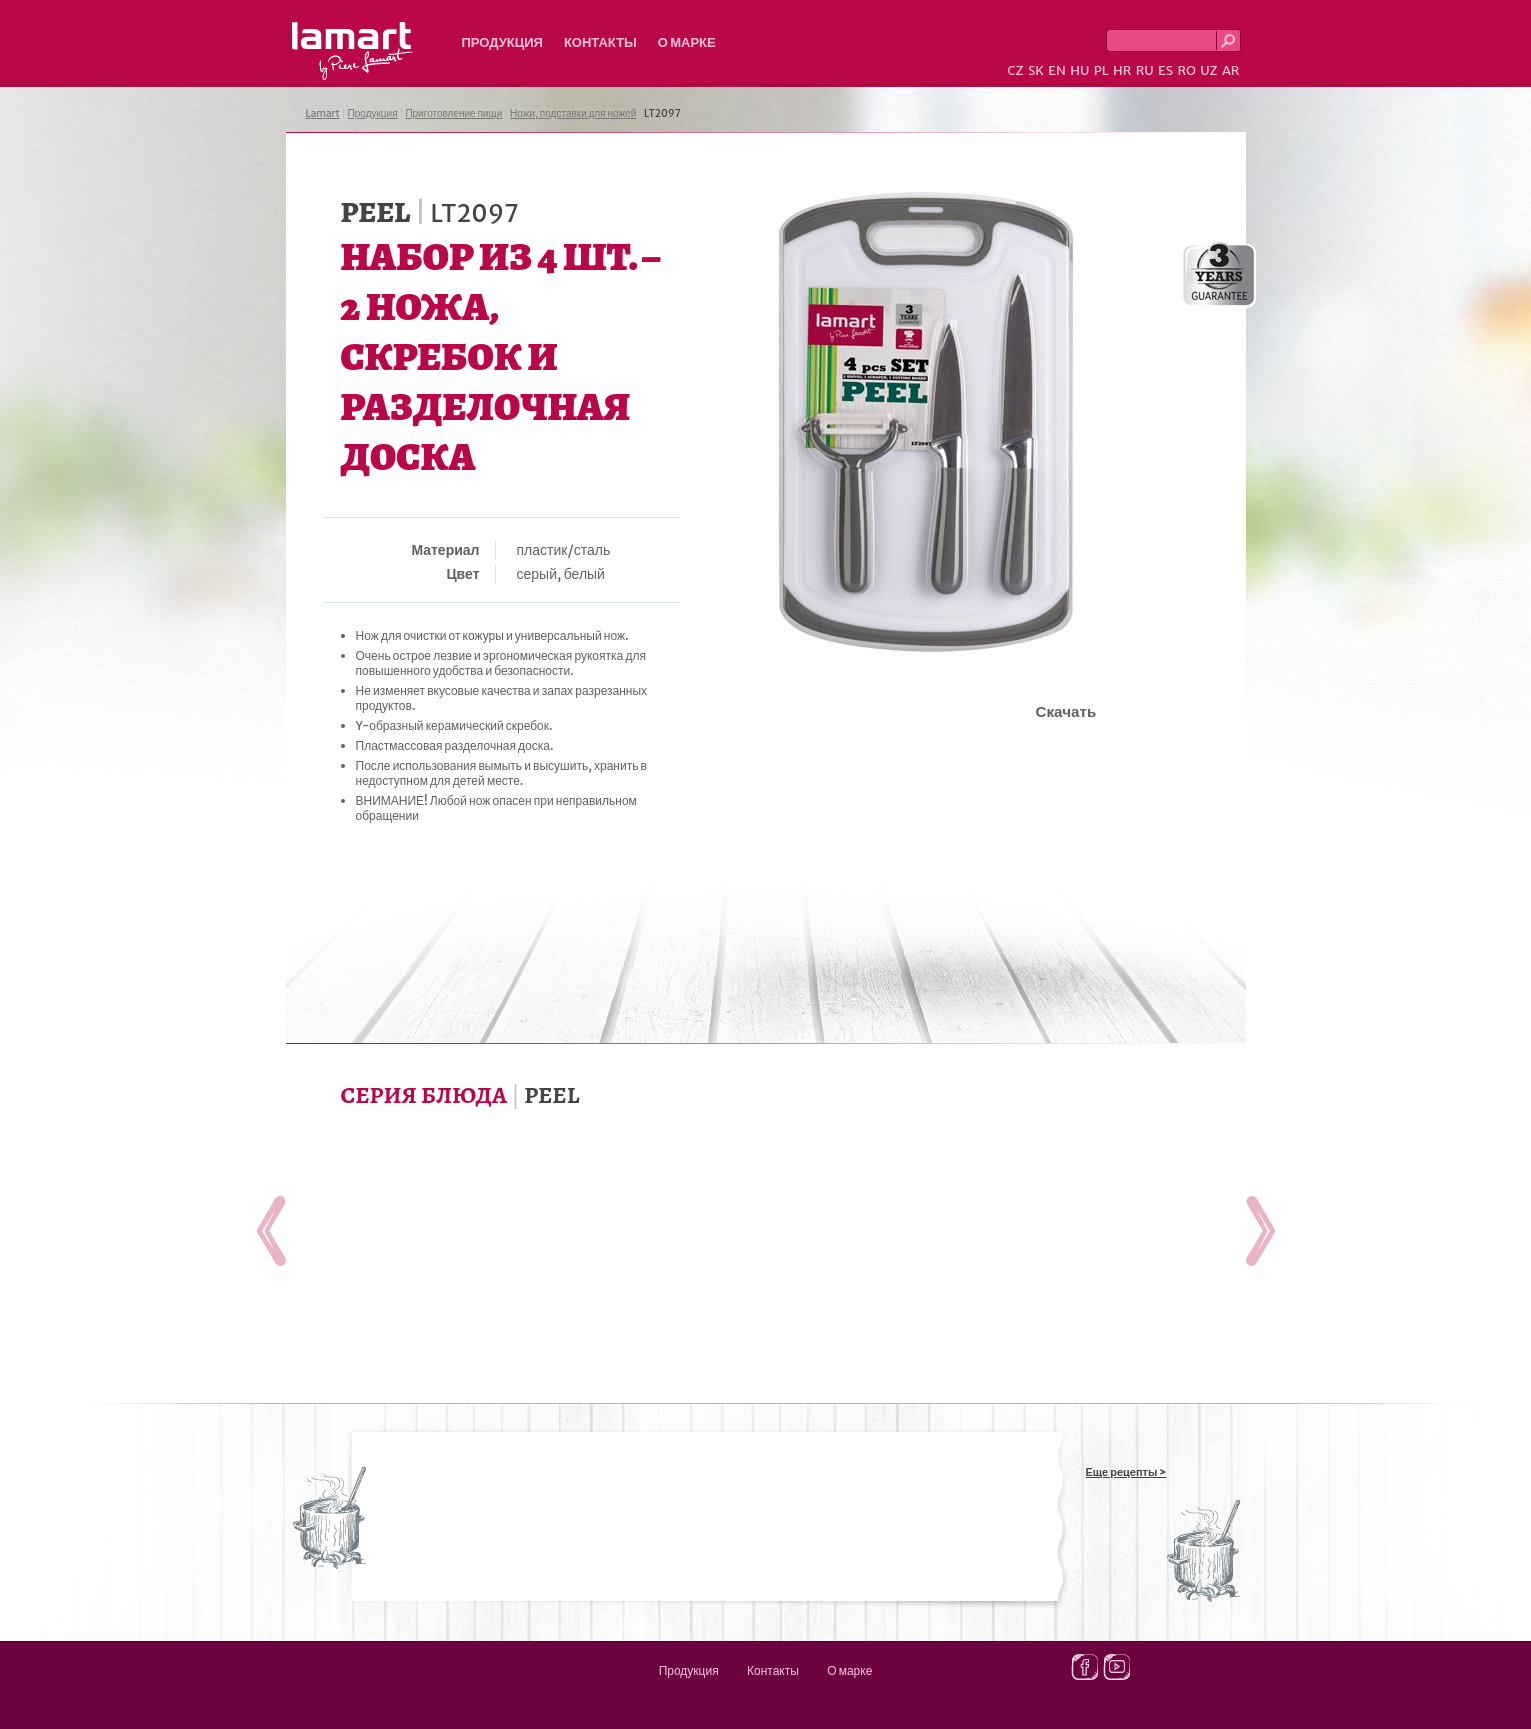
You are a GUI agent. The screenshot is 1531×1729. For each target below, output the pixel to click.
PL (1101, 70)
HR (1122, 70)
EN (1057, 70)
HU (1079, 70)
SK (1036, 70)
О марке (687, 42)
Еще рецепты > (1126, 1472)
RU (1145, 70)
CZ (1015, 70)
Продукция (502, 42)
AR (1231, 70)
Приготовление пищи (453, 113)
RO (1186, 70)
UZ (1208, 70)
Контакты (600, 42)
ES (1165, 70)
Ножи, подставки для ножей (573, 113)
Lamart (352, 51)
